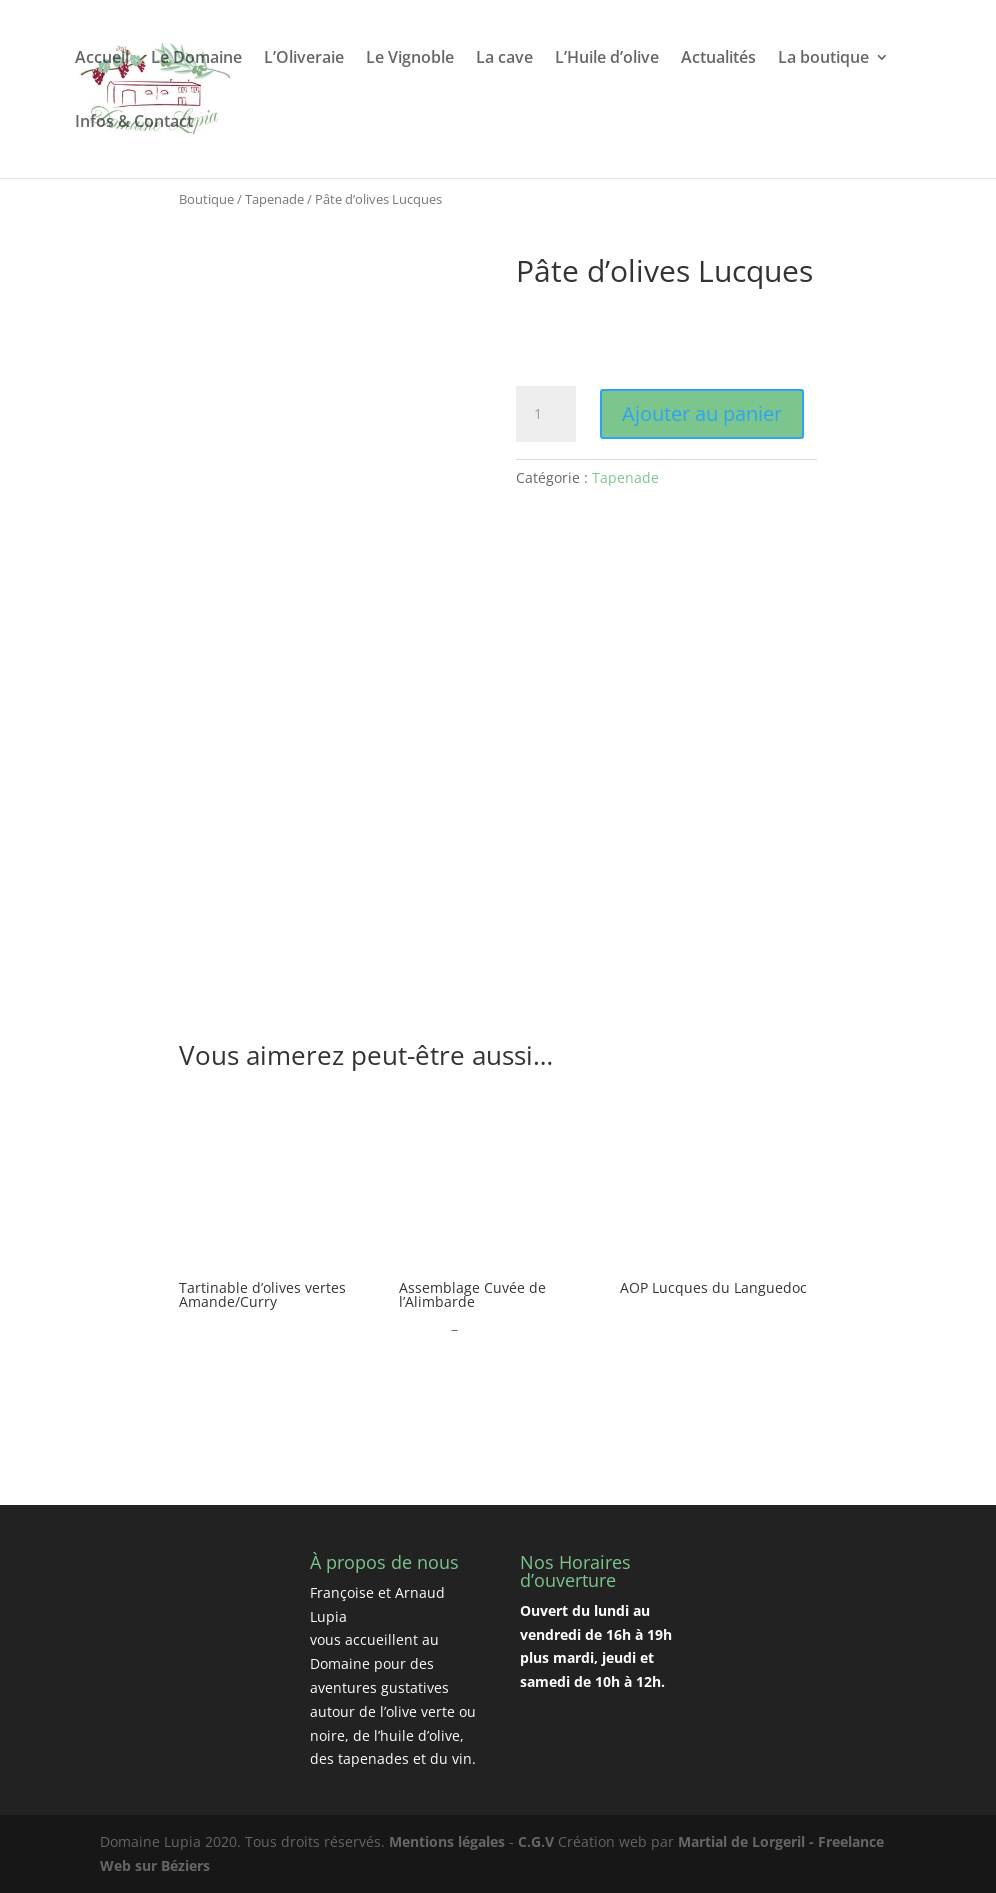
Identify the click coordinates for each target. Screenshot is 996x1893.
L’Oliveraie (304, 59)
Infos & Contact (134, 123)
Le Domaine (196, 59)
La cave (504, 59)
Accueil (102, 59)
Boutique (206, 199)
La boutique (823, 59)
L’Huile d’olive (607, 59)
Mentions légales (447, 1841)
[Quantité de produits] (546, 414)
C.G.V (536, 1841)
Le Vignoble (410, 59)
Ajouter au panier (702, 413)
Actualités (718, 59)
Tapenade (274, 199)
